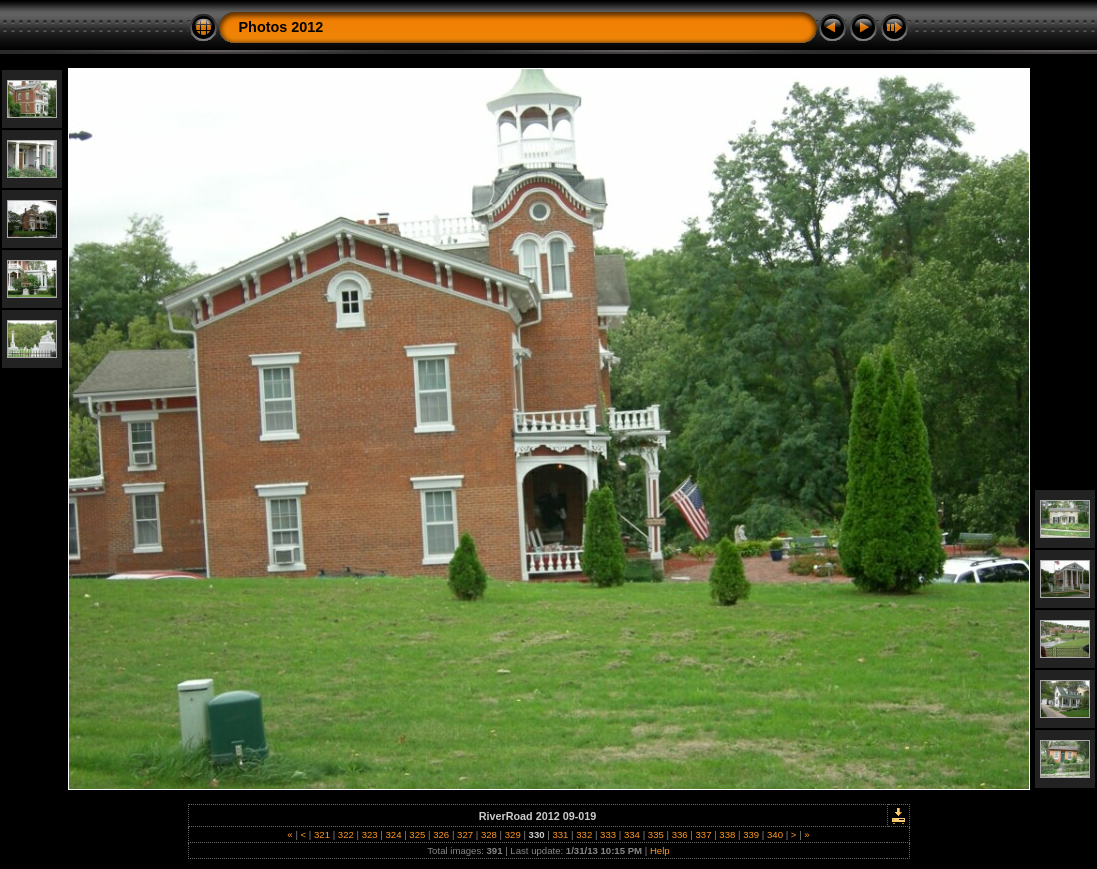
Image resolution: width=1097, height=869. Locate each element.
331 (560, 834)
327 (464, 834)
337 (703, 834)
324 (393, 834)
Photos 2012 (281, 27)
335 (655, 834)
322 (345, 834)
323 (369, 834)
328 (488, 834)
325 (417, 834)
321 (321, 834)
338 (727, 834)
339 (751, 834)
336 (679, 834)
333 (607, 834)
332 (584, 834)
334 (631, 834)
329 (512, 834)
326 (441, 834)
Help (660, 850)
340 (774, 834)
